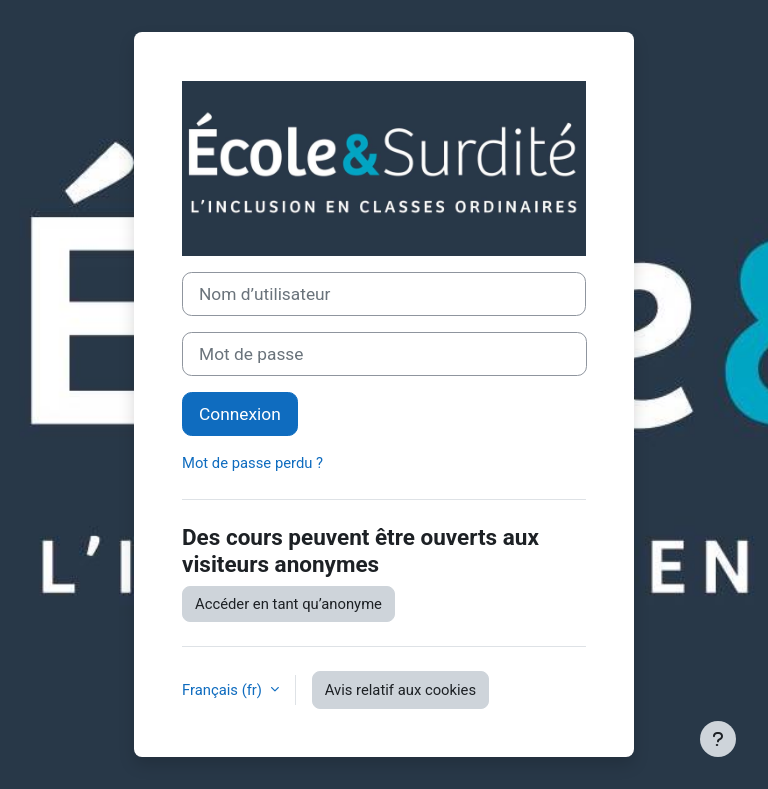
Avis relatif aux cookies (400, 690)
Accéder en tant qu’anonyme (288, 604)
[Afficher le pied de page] (718, 739)
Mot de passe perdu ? (252, 463)
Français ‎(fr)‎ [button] (224, 690)
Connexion (240, 414)
